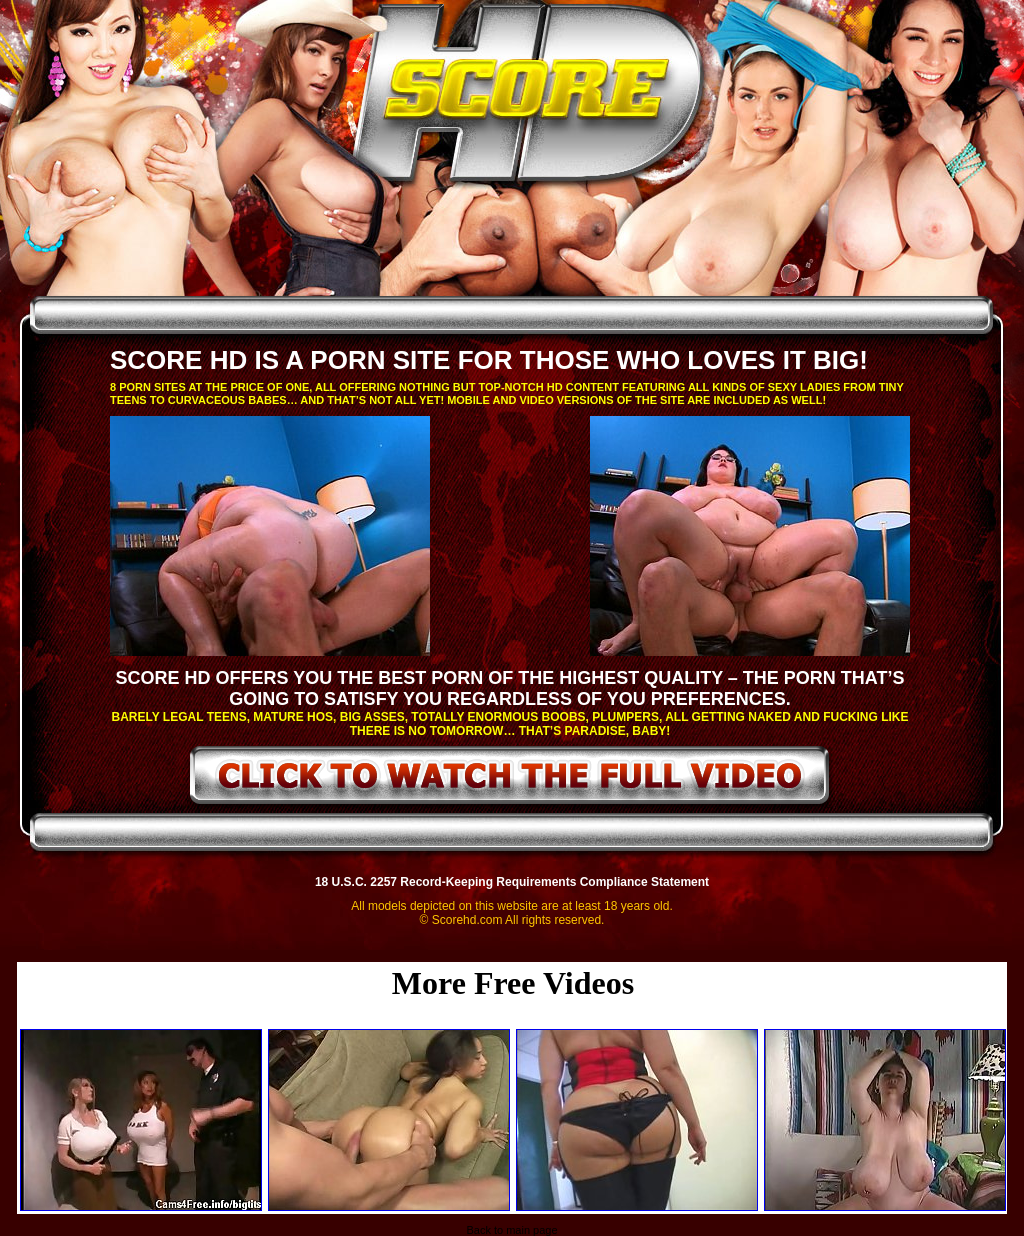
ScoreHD (529, 98)
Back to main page (511, 1230)
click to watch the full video (510, 779)
